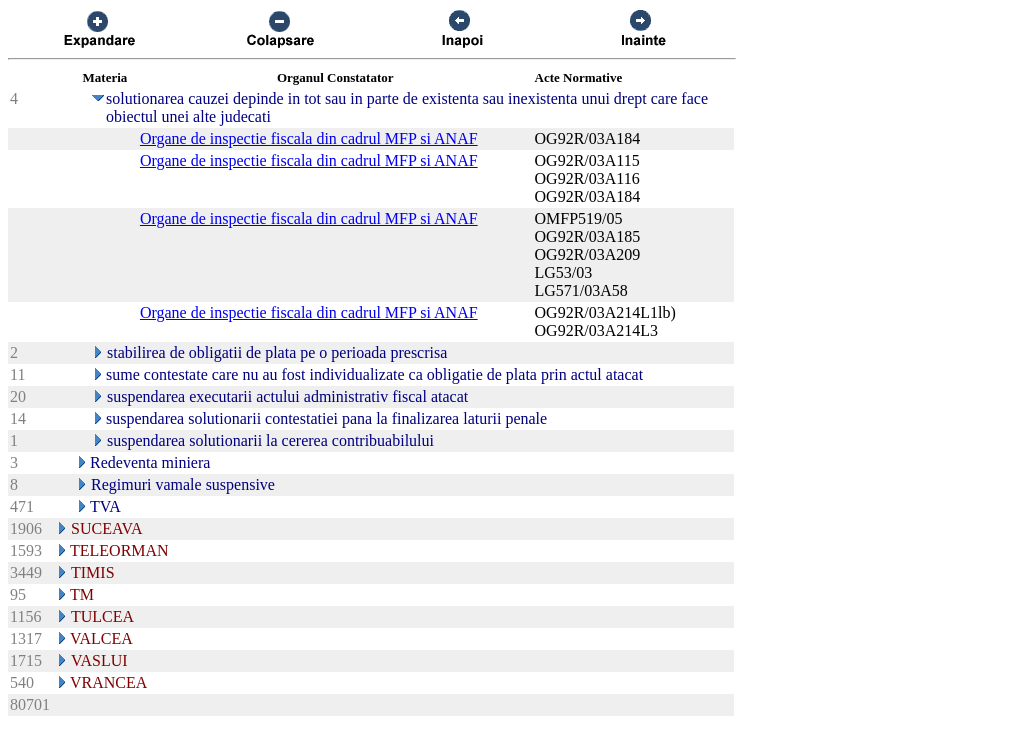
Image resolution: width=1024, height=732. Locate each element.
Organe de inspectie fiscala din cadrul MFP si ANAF (309, 138)
